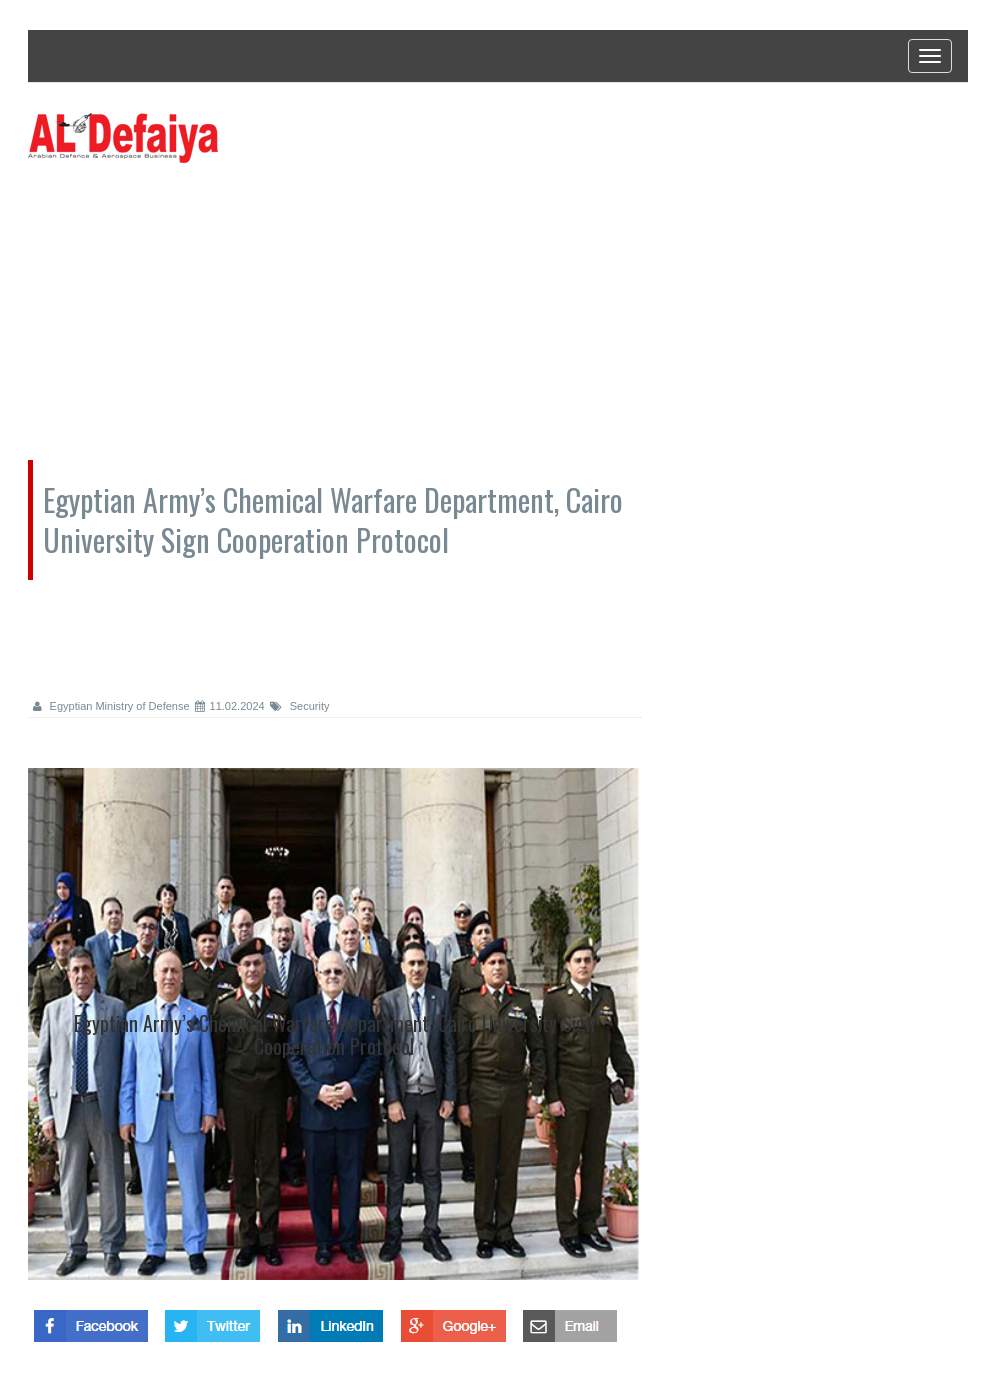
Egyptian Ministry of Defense (111, 706)
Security (300, 706)
